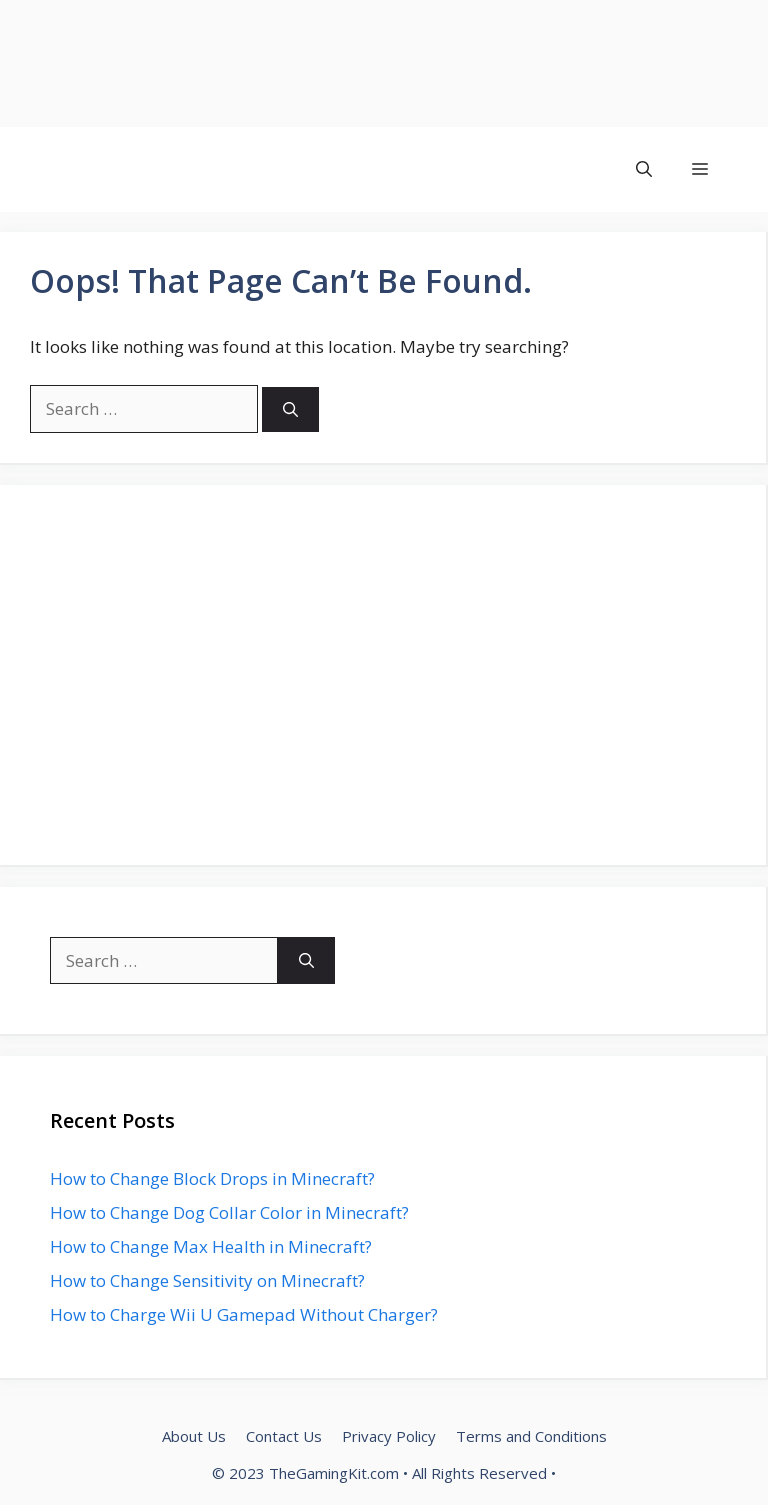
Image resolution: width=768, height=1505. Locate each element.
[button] (644, 169)
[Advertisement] (384, 63)
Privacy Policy (389, 1436)
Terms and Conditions (531, 1436)
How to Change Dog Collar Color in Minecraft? (229, 1212)
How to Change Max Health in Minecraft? (211, 1246)
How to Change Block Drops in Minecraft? (212, 1178)
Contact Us (284, 1436)
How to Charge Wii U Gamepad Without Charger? (244, 1314)
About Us (194, 1436)
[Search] (290, 409)
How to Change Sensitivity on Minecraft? (207, 1280)
